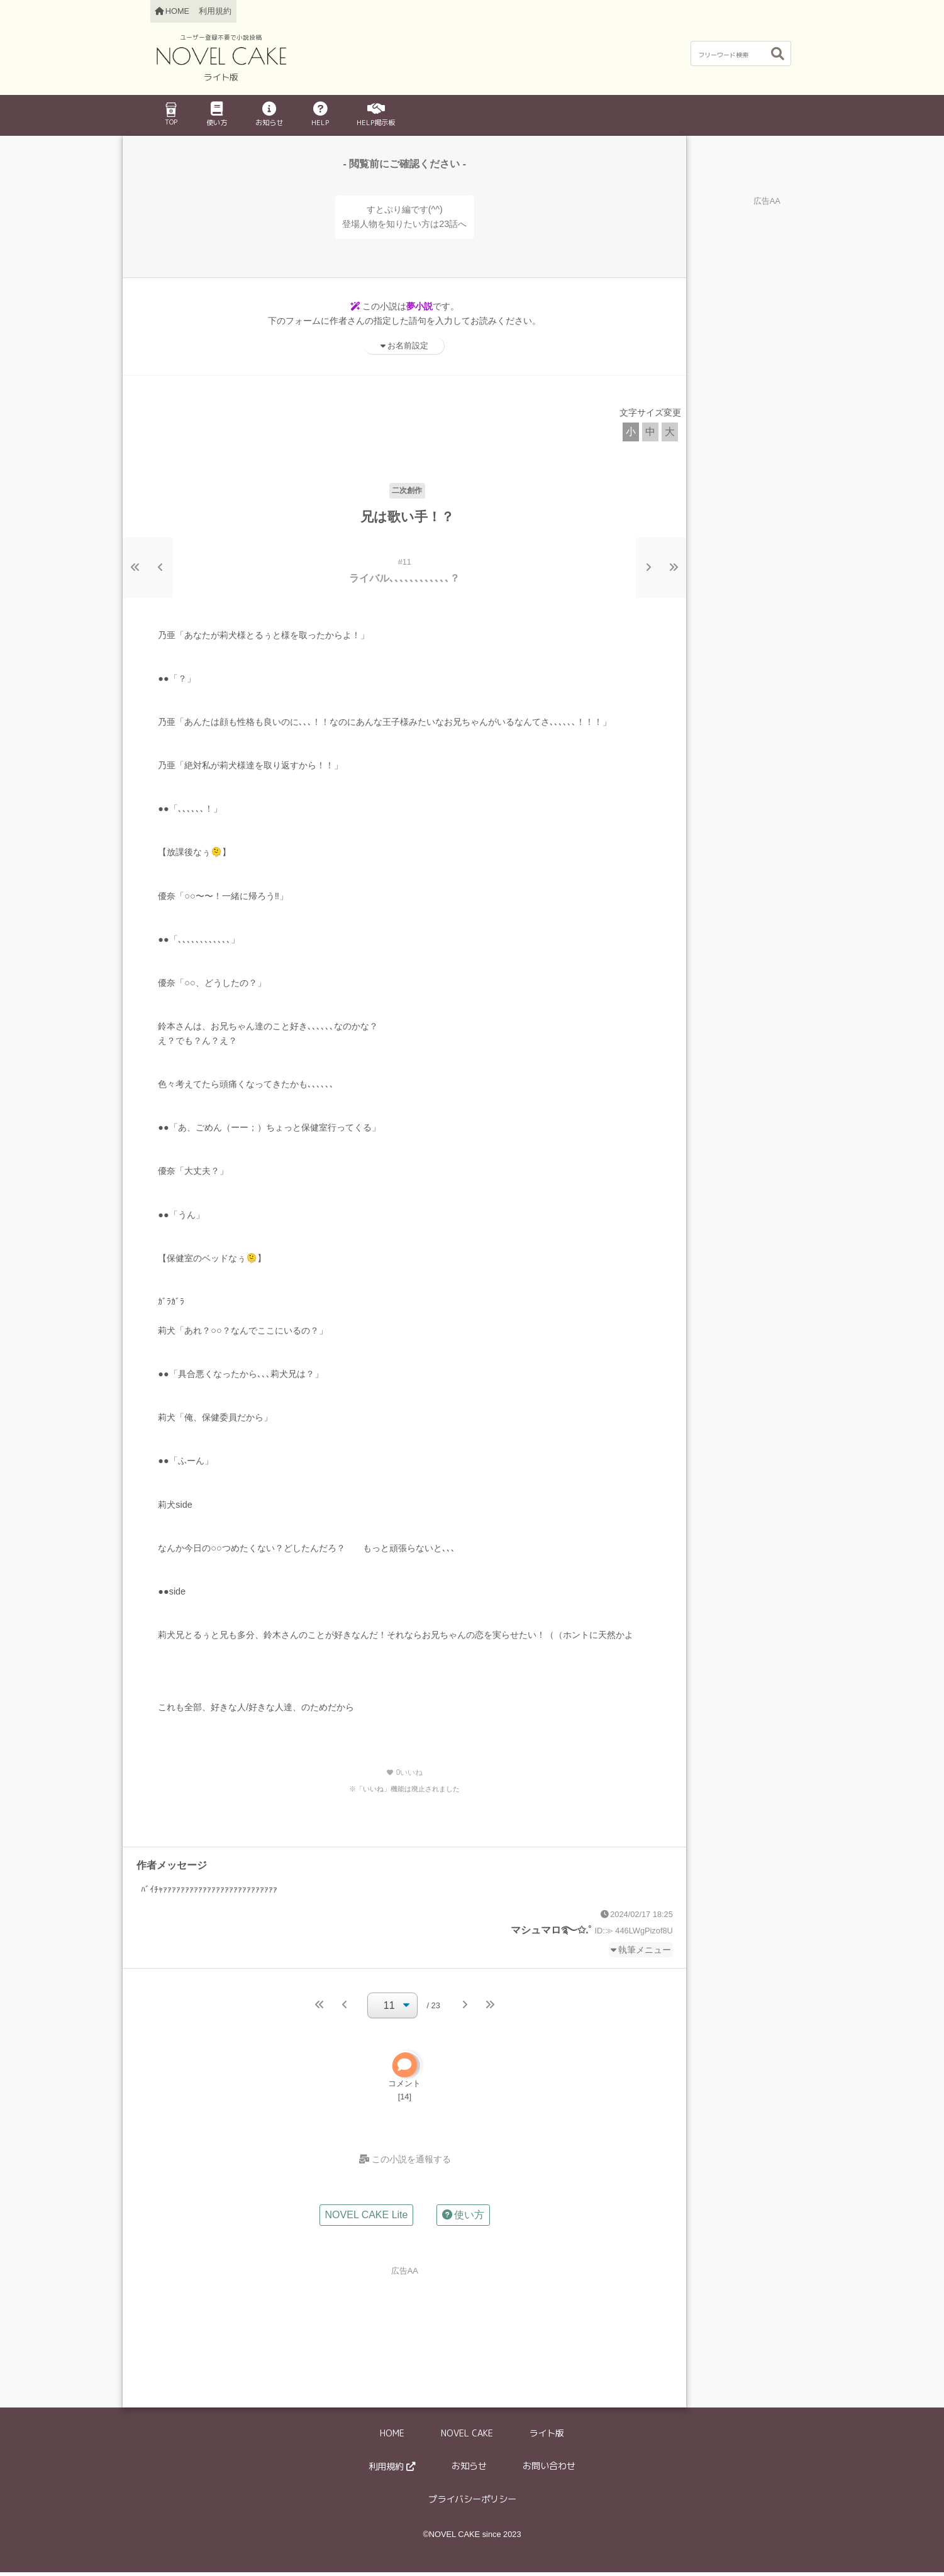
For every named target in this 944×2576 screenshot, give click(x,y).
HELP (320, 115)
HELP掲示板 (376, 115)
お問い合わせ (549, 2469)
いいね (404, 1772)
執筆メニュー (644, 1950)
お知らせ (269, 115)
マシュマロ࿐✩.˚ (551, 1930)
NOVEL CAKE (467, 2437)
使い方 (216, 115)
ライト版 (546, 2437)
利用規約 (215, 11)
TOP (171, 114)
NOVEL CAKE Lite (366, 2218)
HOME (392, 2437)
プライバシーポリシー (472, 2503)
